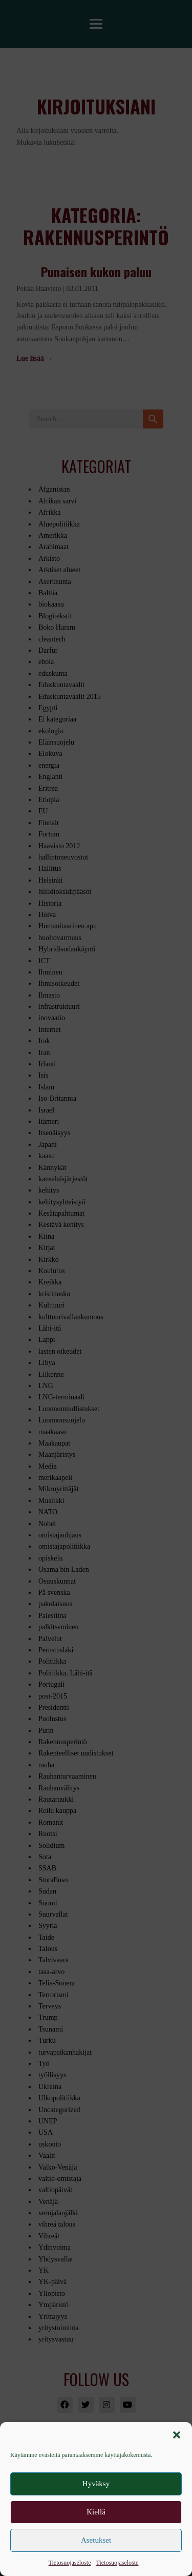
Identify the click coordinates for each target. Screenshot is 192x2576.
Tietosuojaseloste (70, 2562)
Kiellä (96, 2512)
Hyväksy (96, 2484)
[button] (177, 2435)
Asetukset (96, 2540)
